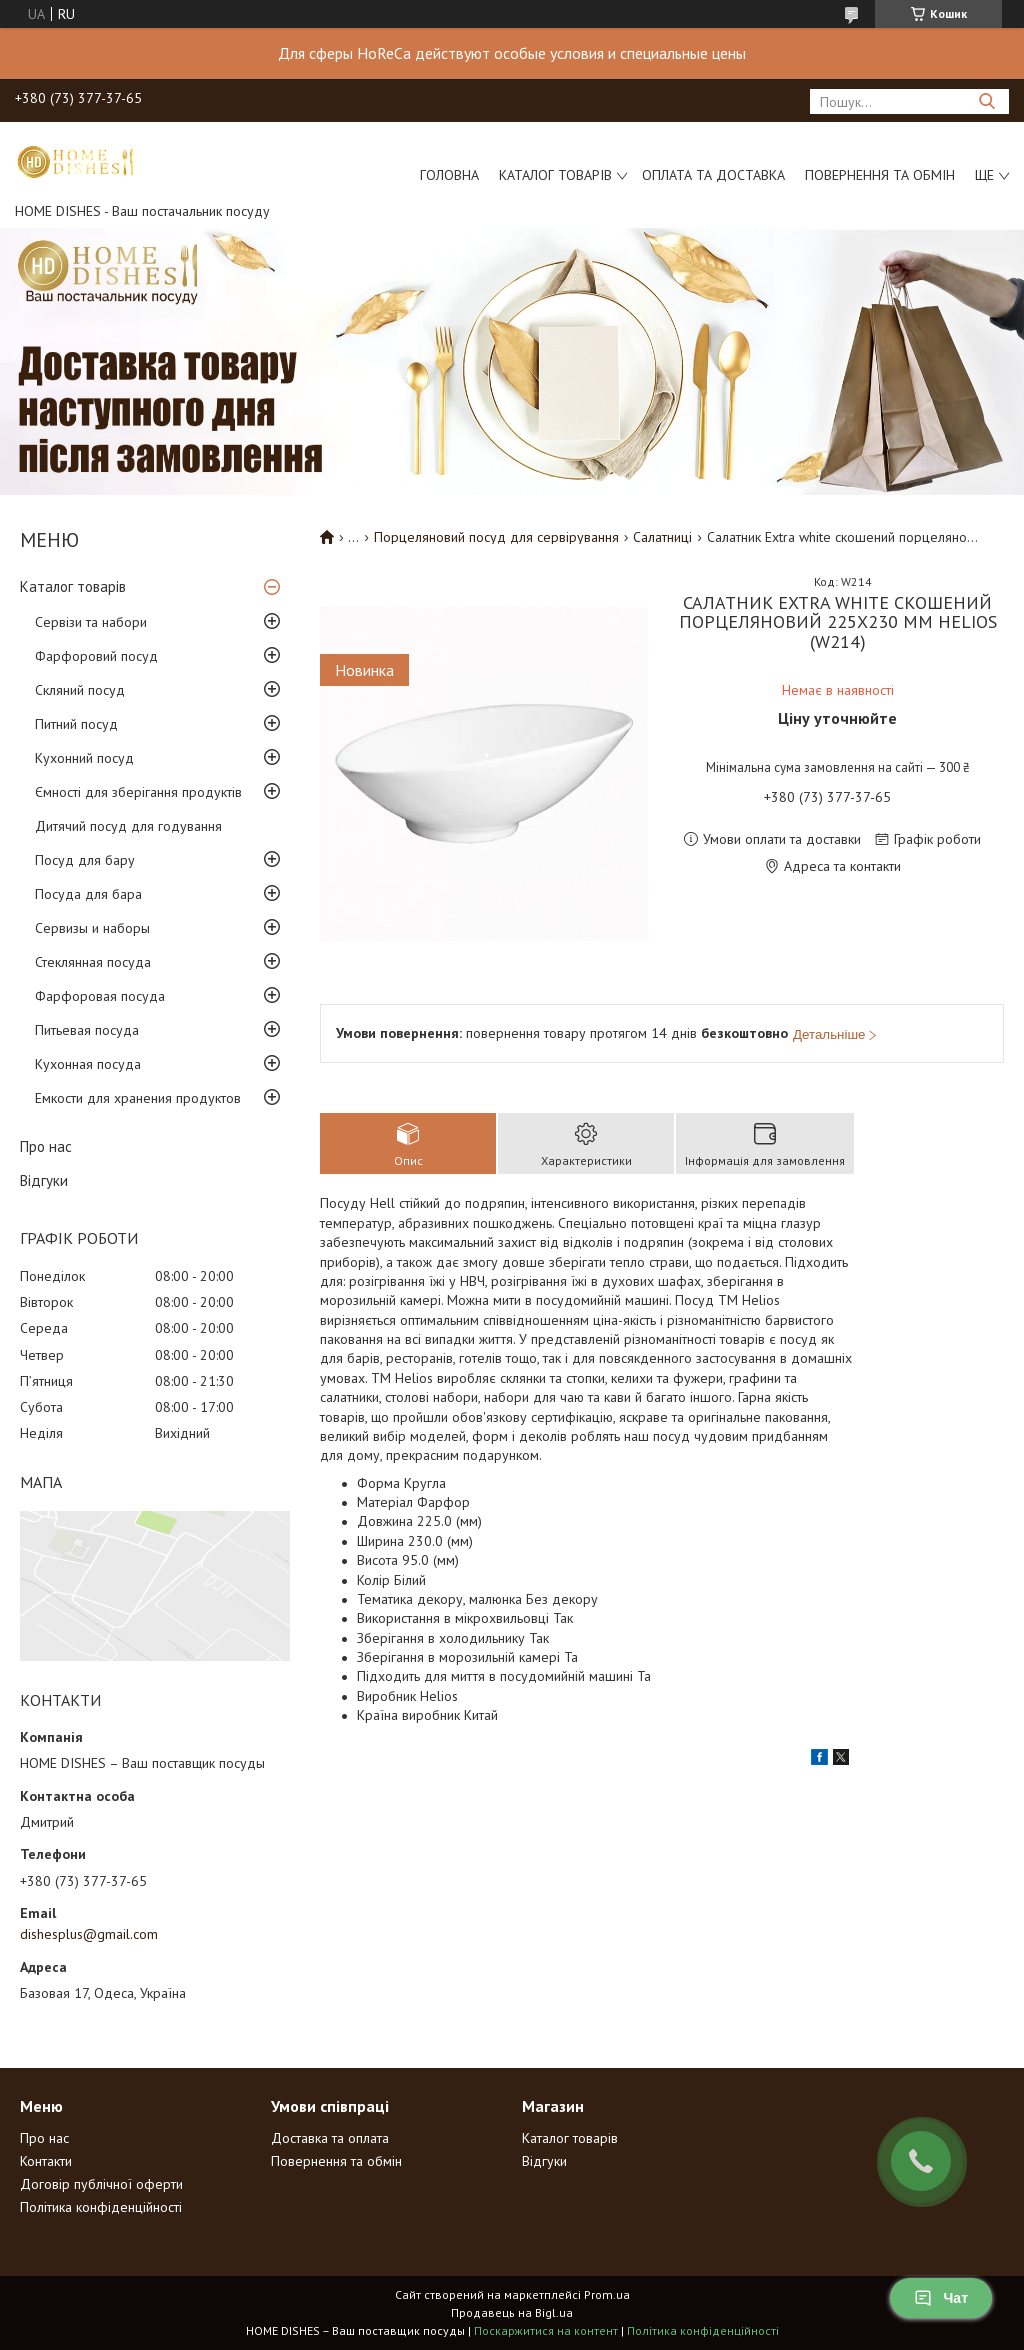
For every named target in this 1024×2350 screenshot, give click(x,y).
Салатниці (662, 537)
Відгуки (44, 1180)
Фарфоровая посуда (100, 996)
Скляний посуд (80, 690)
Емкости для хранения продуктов (138, 1098)
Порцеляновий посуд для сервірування (496, 537)
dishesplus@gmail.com (89, 1934)
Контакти (46, 2161)
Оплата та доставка (713, 175)
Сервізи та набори (91, 622)
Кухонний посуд (84, 758)
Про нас (46, 1146)
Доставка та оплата (330, 2138)
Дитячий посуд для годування (128, 826)
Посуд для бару (85, 860)
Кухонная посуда (88, 1064)
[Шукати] (986, 101)
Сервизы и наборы (92, 928)
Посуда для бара (88, 894)
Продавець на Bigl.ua (512, 2312)
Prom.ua (607, 2294)
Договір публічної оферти (101, 2184)
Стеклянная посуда (93, 962)
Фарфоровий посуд (96, 656)
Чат (941, 2298)
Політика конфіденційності (101, 2207)
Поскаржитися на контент (546, 2330)
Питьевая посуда (87, 1030)
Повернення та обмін (880, 175)
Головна (449, 175)
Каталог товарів (555, 175)
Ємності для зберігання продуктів (138, 792)
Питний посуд (76, 724)
